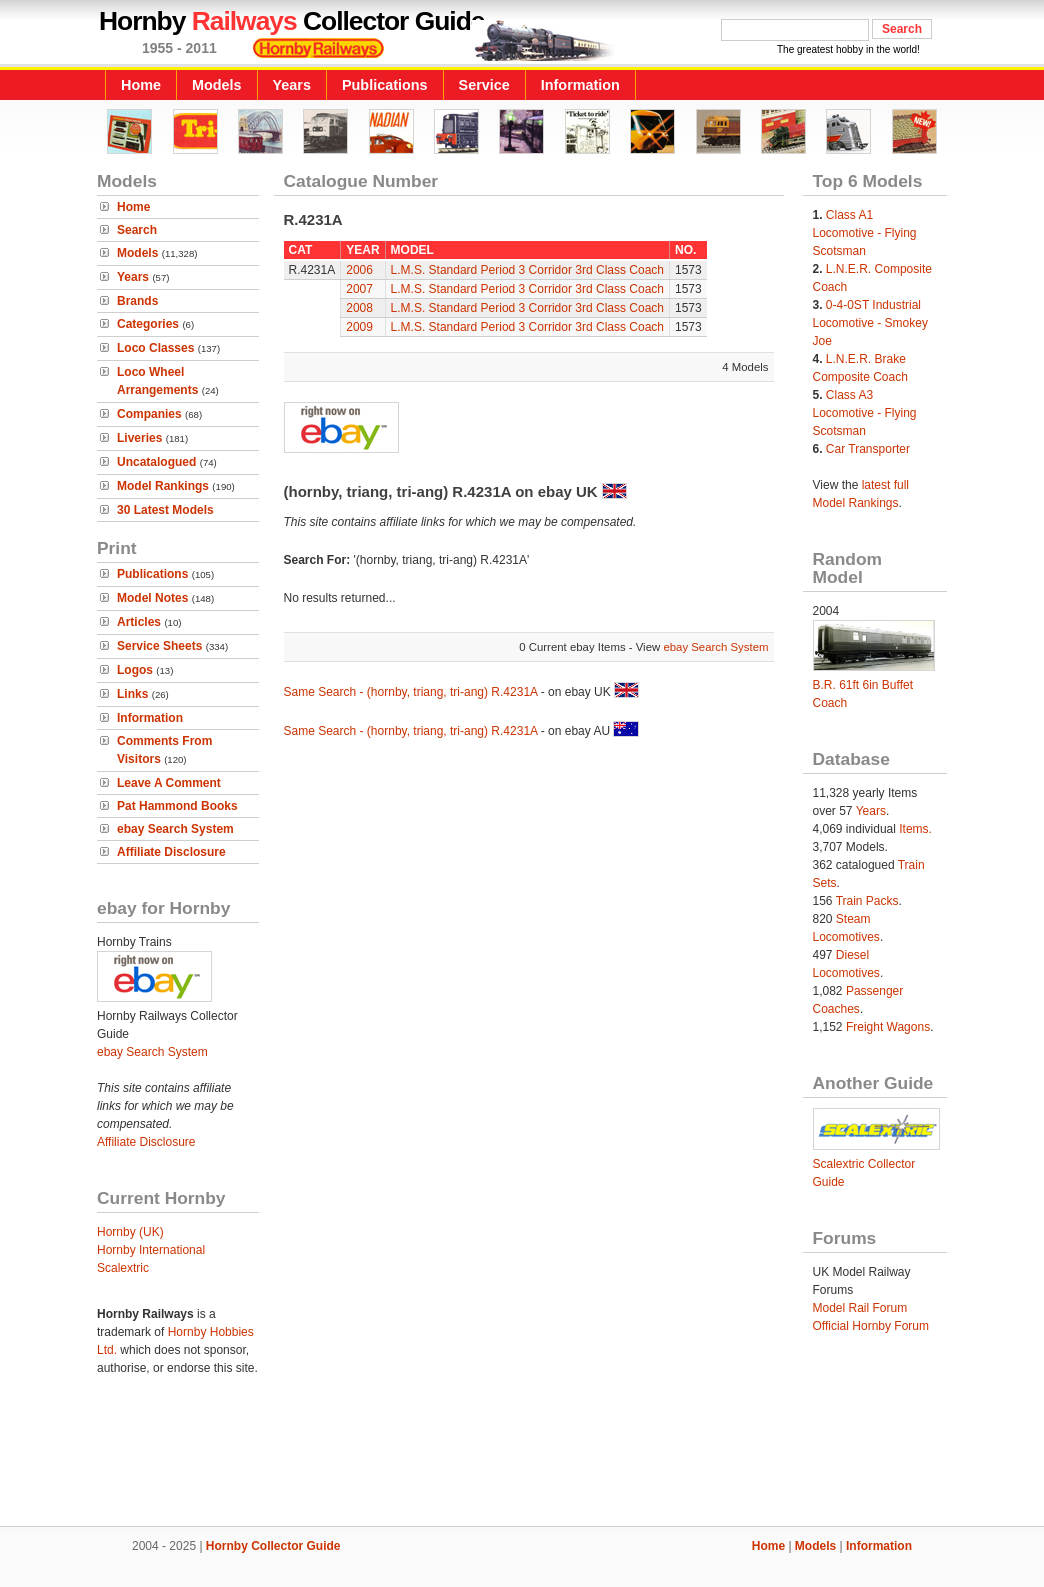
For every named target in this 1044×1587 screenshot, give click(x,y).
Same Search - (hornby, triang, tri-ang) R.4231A (411, 692)
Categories (148, 324)
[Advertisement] (522, 1458)
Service (484, 85)
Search (137, 230)
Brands (137, 301)
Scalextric (123, 1268)
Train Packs (867, 901)
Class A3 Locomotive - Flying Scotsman (865, 413)
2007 (359, 289)
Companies (149, 414)
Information (580, 85)
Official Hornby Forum (871, 1326)
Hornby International (151, 1250)
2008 (359, 308)
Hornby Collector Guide (273, 1546)
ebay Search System (175, 829)
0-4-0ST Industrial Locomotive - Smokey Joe (870, 323)
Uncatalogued (156, 462)
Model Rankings (163, 486)
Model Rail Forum (860, 1308)
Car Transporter (868, 449)
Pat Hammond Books (177, 806)
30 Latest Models (165, 510)
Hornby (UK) (130, 1232)
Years (292, 85)
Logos (135, 670)
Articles (139, 622)
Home (141, 85)
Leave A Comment (169, 783)
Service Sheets (159, 646)
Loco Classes (155, 348)
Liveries (139, 438)
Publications (385, 85)
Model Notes (152, 598)
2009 (359, 327)
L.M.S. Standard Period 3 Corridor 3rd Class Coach (527, 270)
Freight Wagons (888, 1027)
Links (132, 694)
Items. (915, 829)
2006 (359, 270)
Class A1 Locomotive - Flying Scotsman (865, 233)
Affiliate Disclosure (171, 852)
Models (217, 85)
